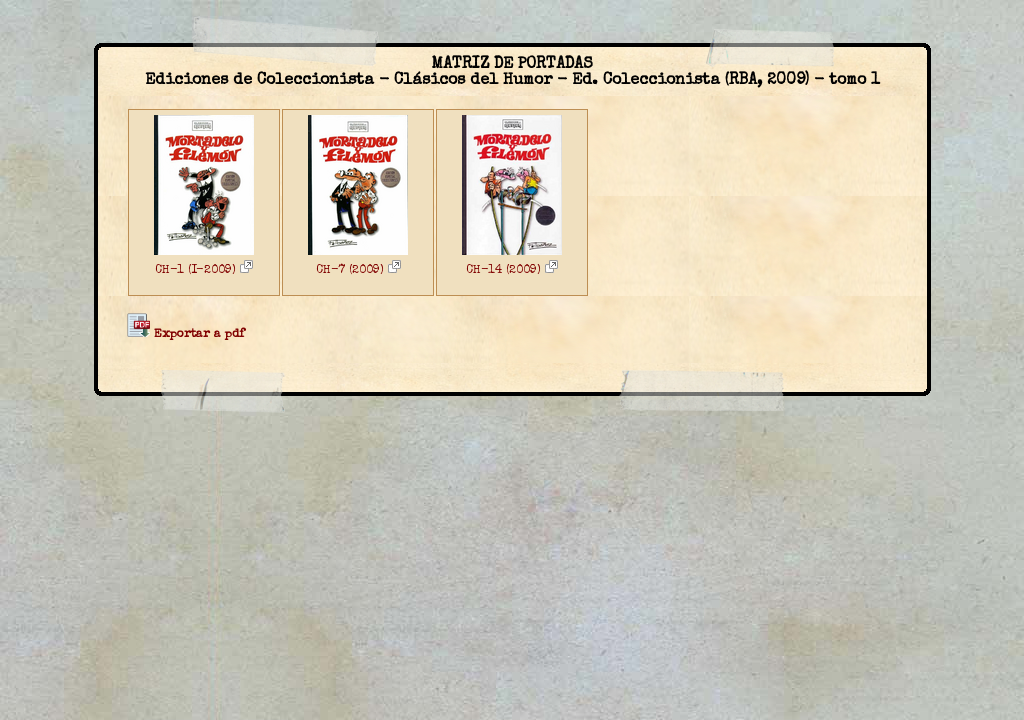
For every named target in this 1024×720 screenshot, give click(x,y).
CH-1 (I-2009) (204, 271)
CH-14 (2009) (512, 271)
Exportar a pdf (185, 335)
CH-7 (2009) (358, 271)
